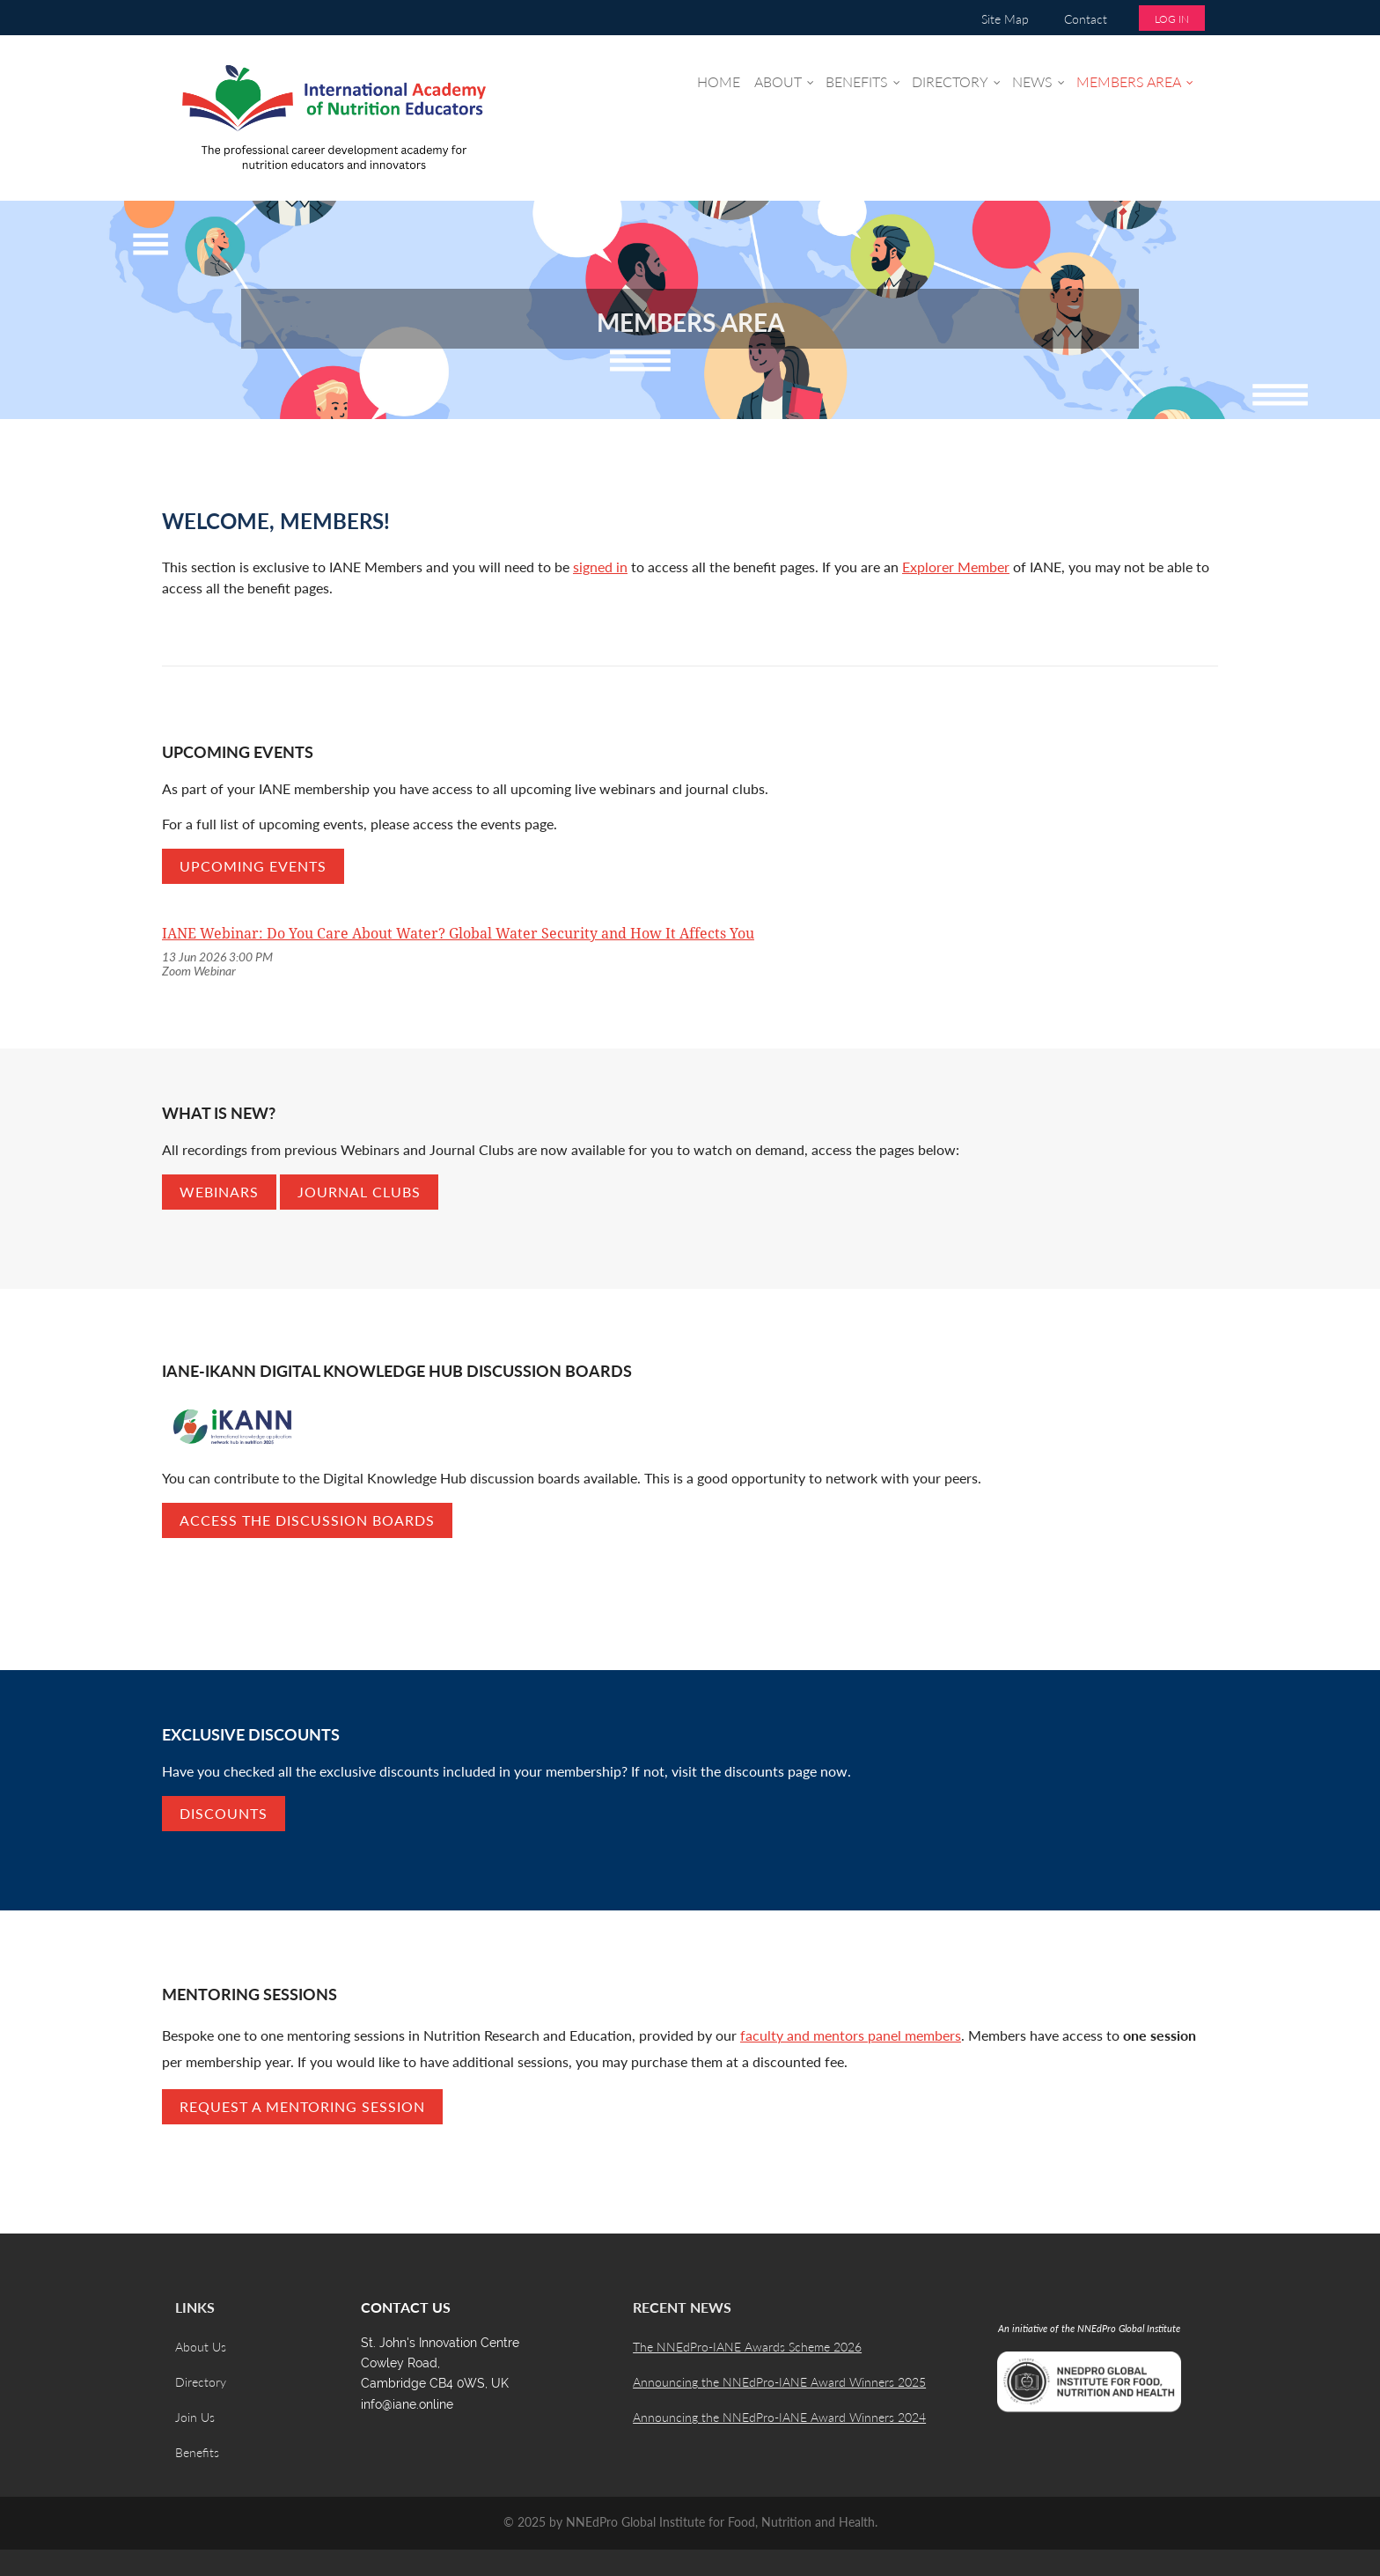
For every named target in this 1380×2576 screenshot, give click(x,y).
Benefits (197, 2452)
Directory (200, 2381)
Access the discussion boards (307, 1520)
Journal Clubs (359, 1191)
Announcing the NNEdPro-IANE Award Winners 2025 (779, 2381)
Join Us (195, 2417)
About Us (200, 2346)
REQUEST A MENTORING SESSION (302, 2106)
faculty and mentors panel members (850, 2035)
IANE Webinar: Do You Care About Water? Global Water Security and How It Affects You (458, 933)
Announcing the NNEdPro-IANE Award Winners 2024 (779, 2417)
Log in (1172, 19)
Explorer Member (955, 566)
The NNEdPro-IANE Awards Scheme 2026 (747, 2346)
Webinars (219, 1191)
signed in (600, 566)
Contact (1085, 18)
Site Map (1005, 18)
